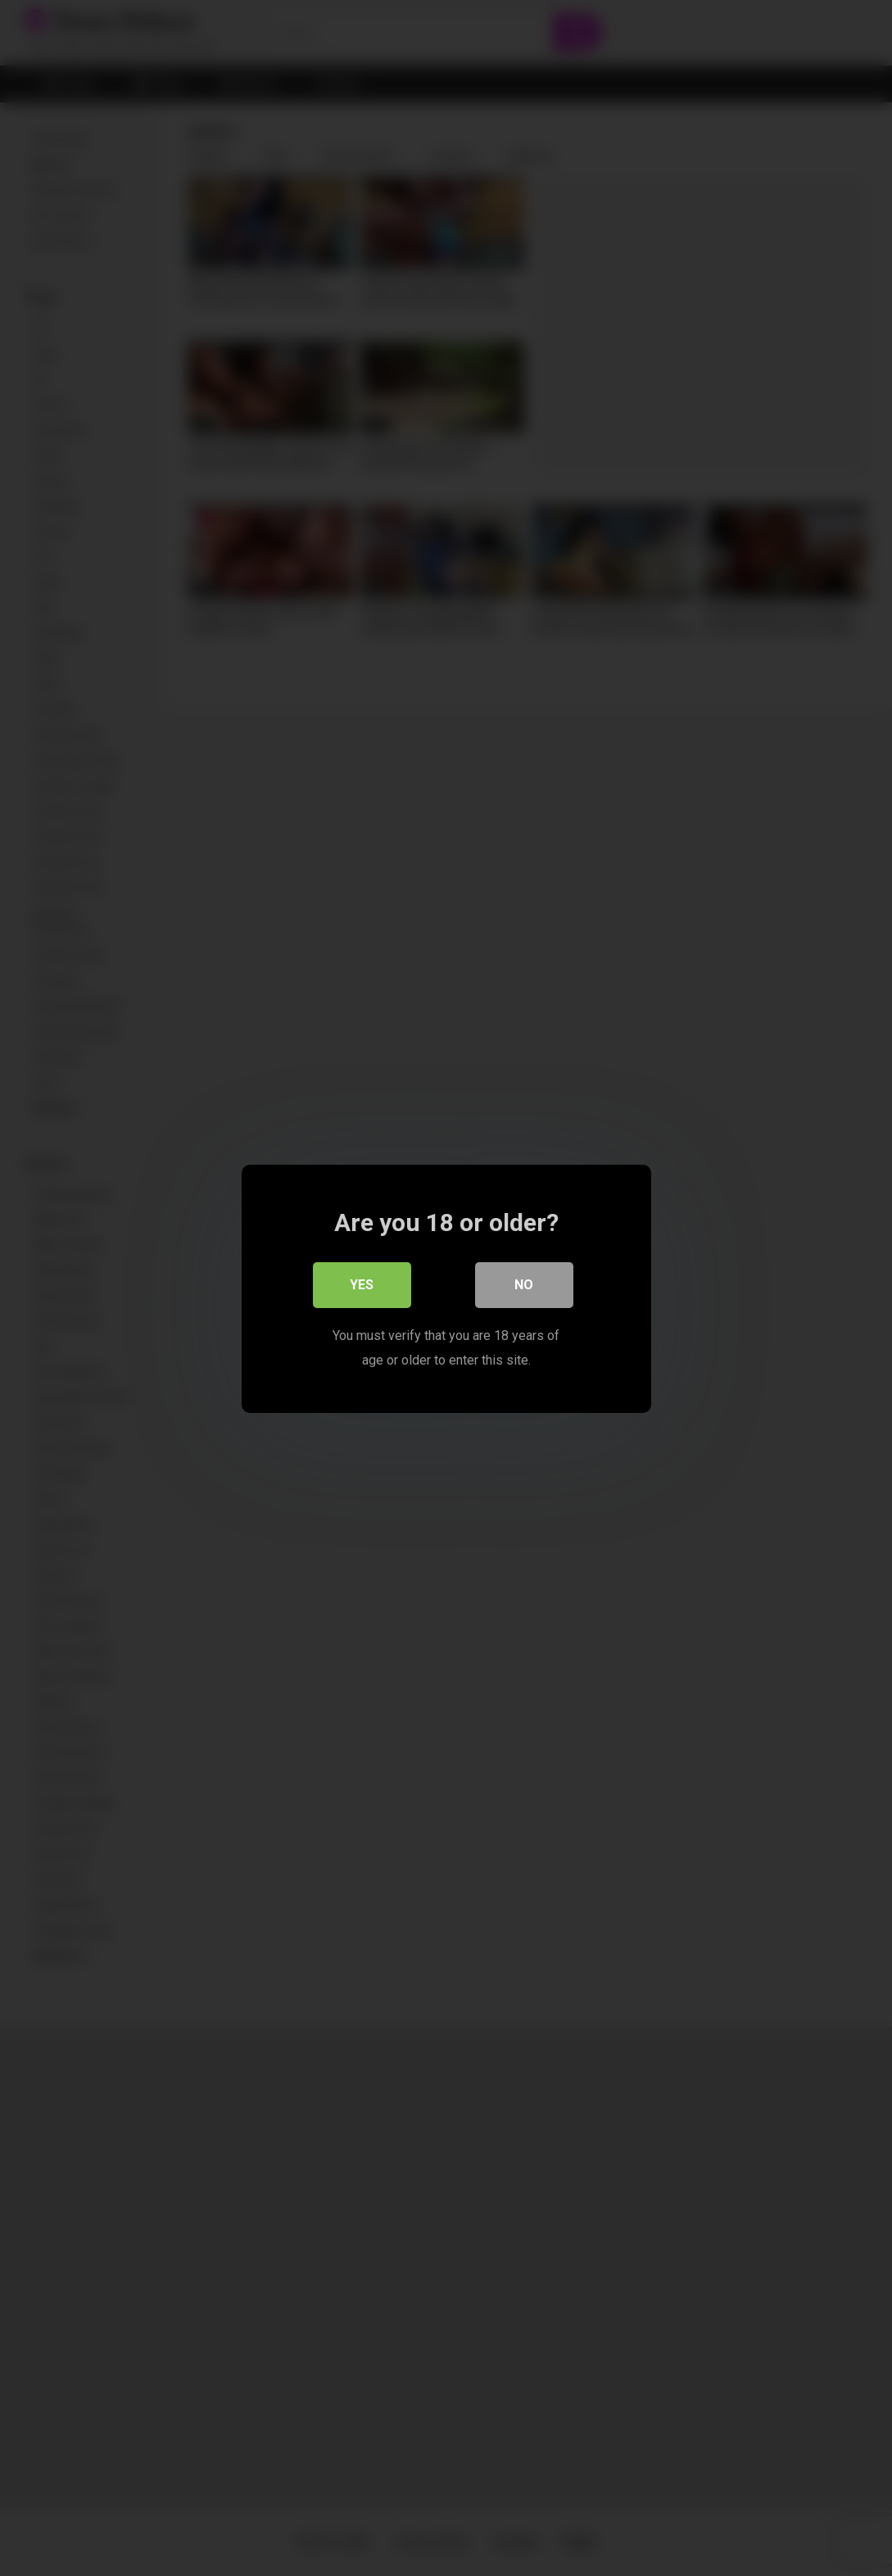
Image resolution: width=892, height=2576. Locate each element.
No (523, 1284)
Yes (362, 1284)
